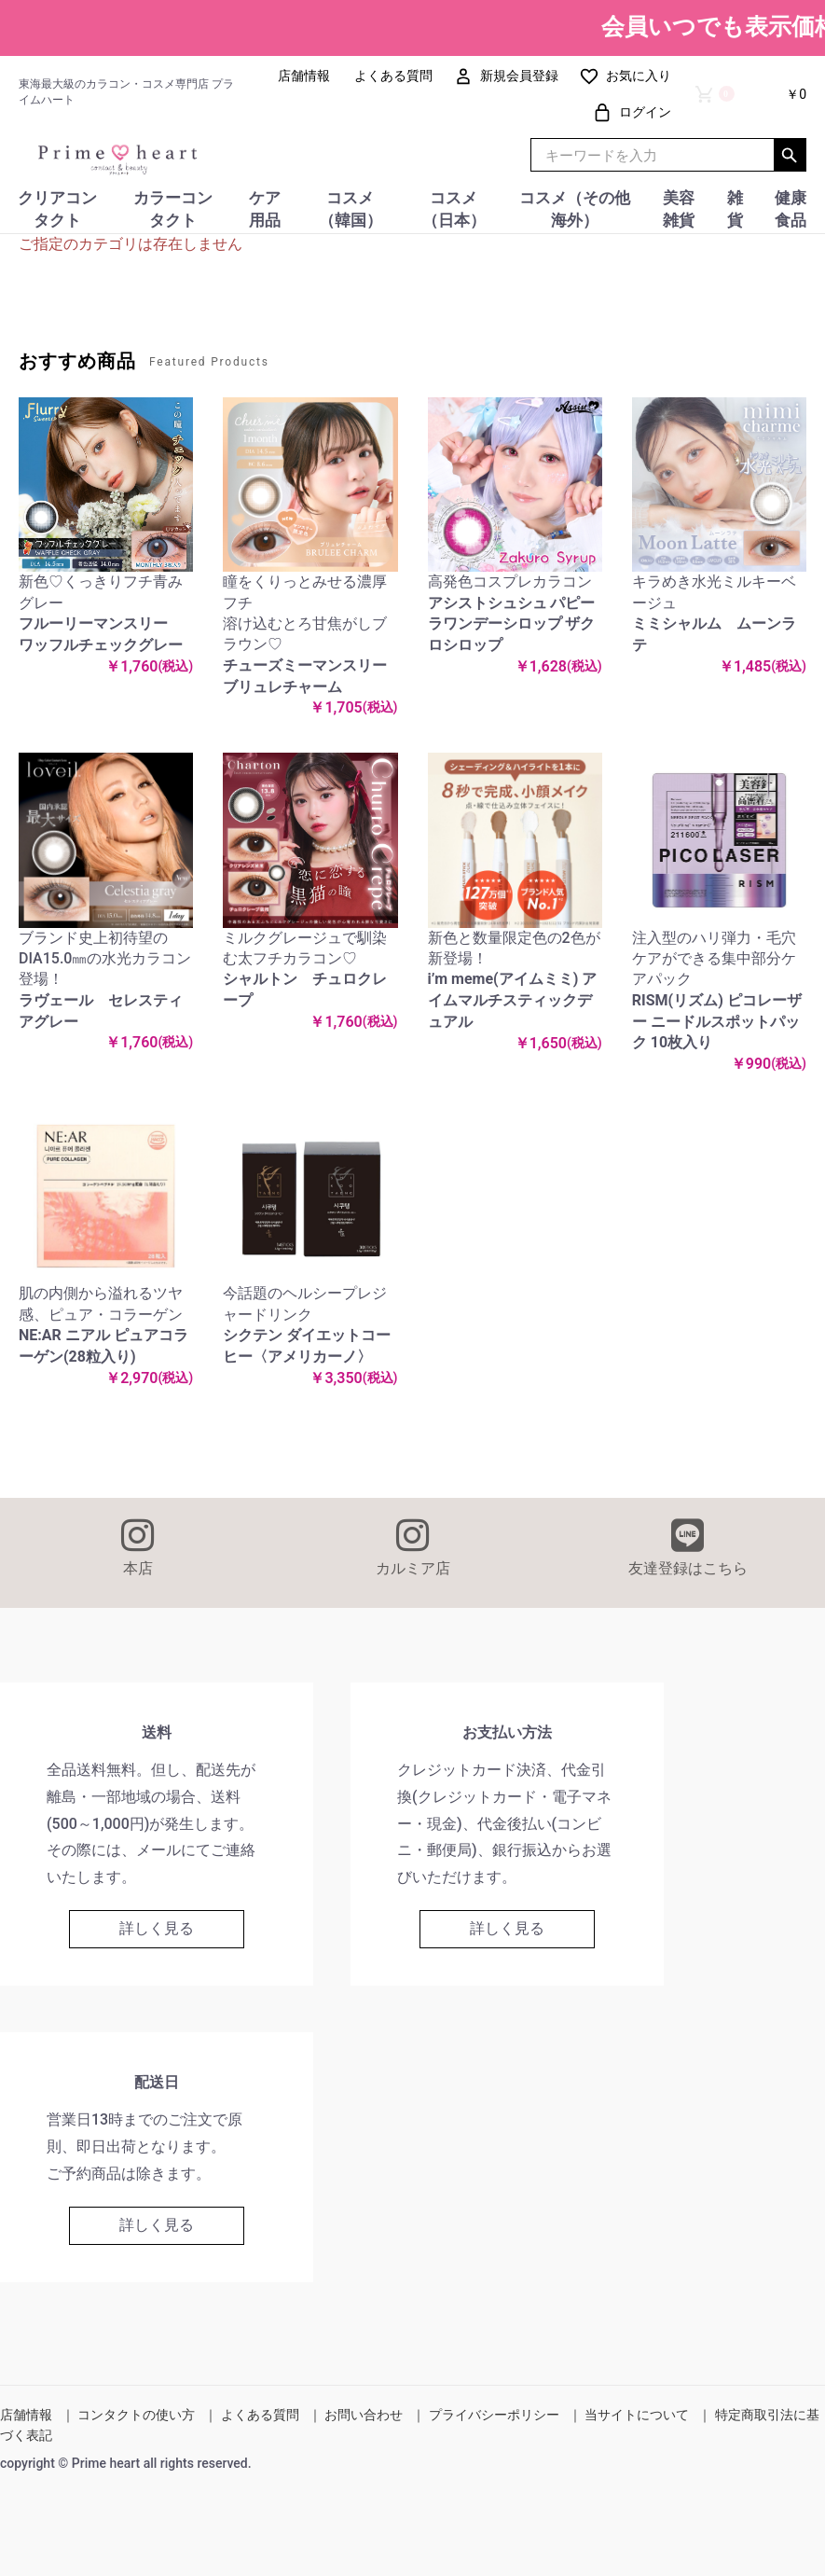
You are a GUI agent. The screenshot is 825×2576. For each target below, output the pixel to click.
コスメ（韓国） (350, 208)
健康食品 (790, 208)
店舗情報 (26, 2414)
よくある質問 (260, 2414)
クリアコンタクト (57, 208)
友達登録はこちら (687, 1547)
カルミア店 (412, 1547)
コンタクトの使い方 (136, 2414)
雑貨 (735, 208)
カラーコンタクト (173, 208)
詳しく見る (156, 1928)
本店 (137, 1547)
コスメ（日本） (454, 208)
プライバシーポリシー (494, 2414)
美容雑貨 (678, 208)
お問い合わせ (363, 2414)
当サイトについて (636, 2414)
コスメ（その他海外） (574, 208)
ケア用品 (265, 208)
